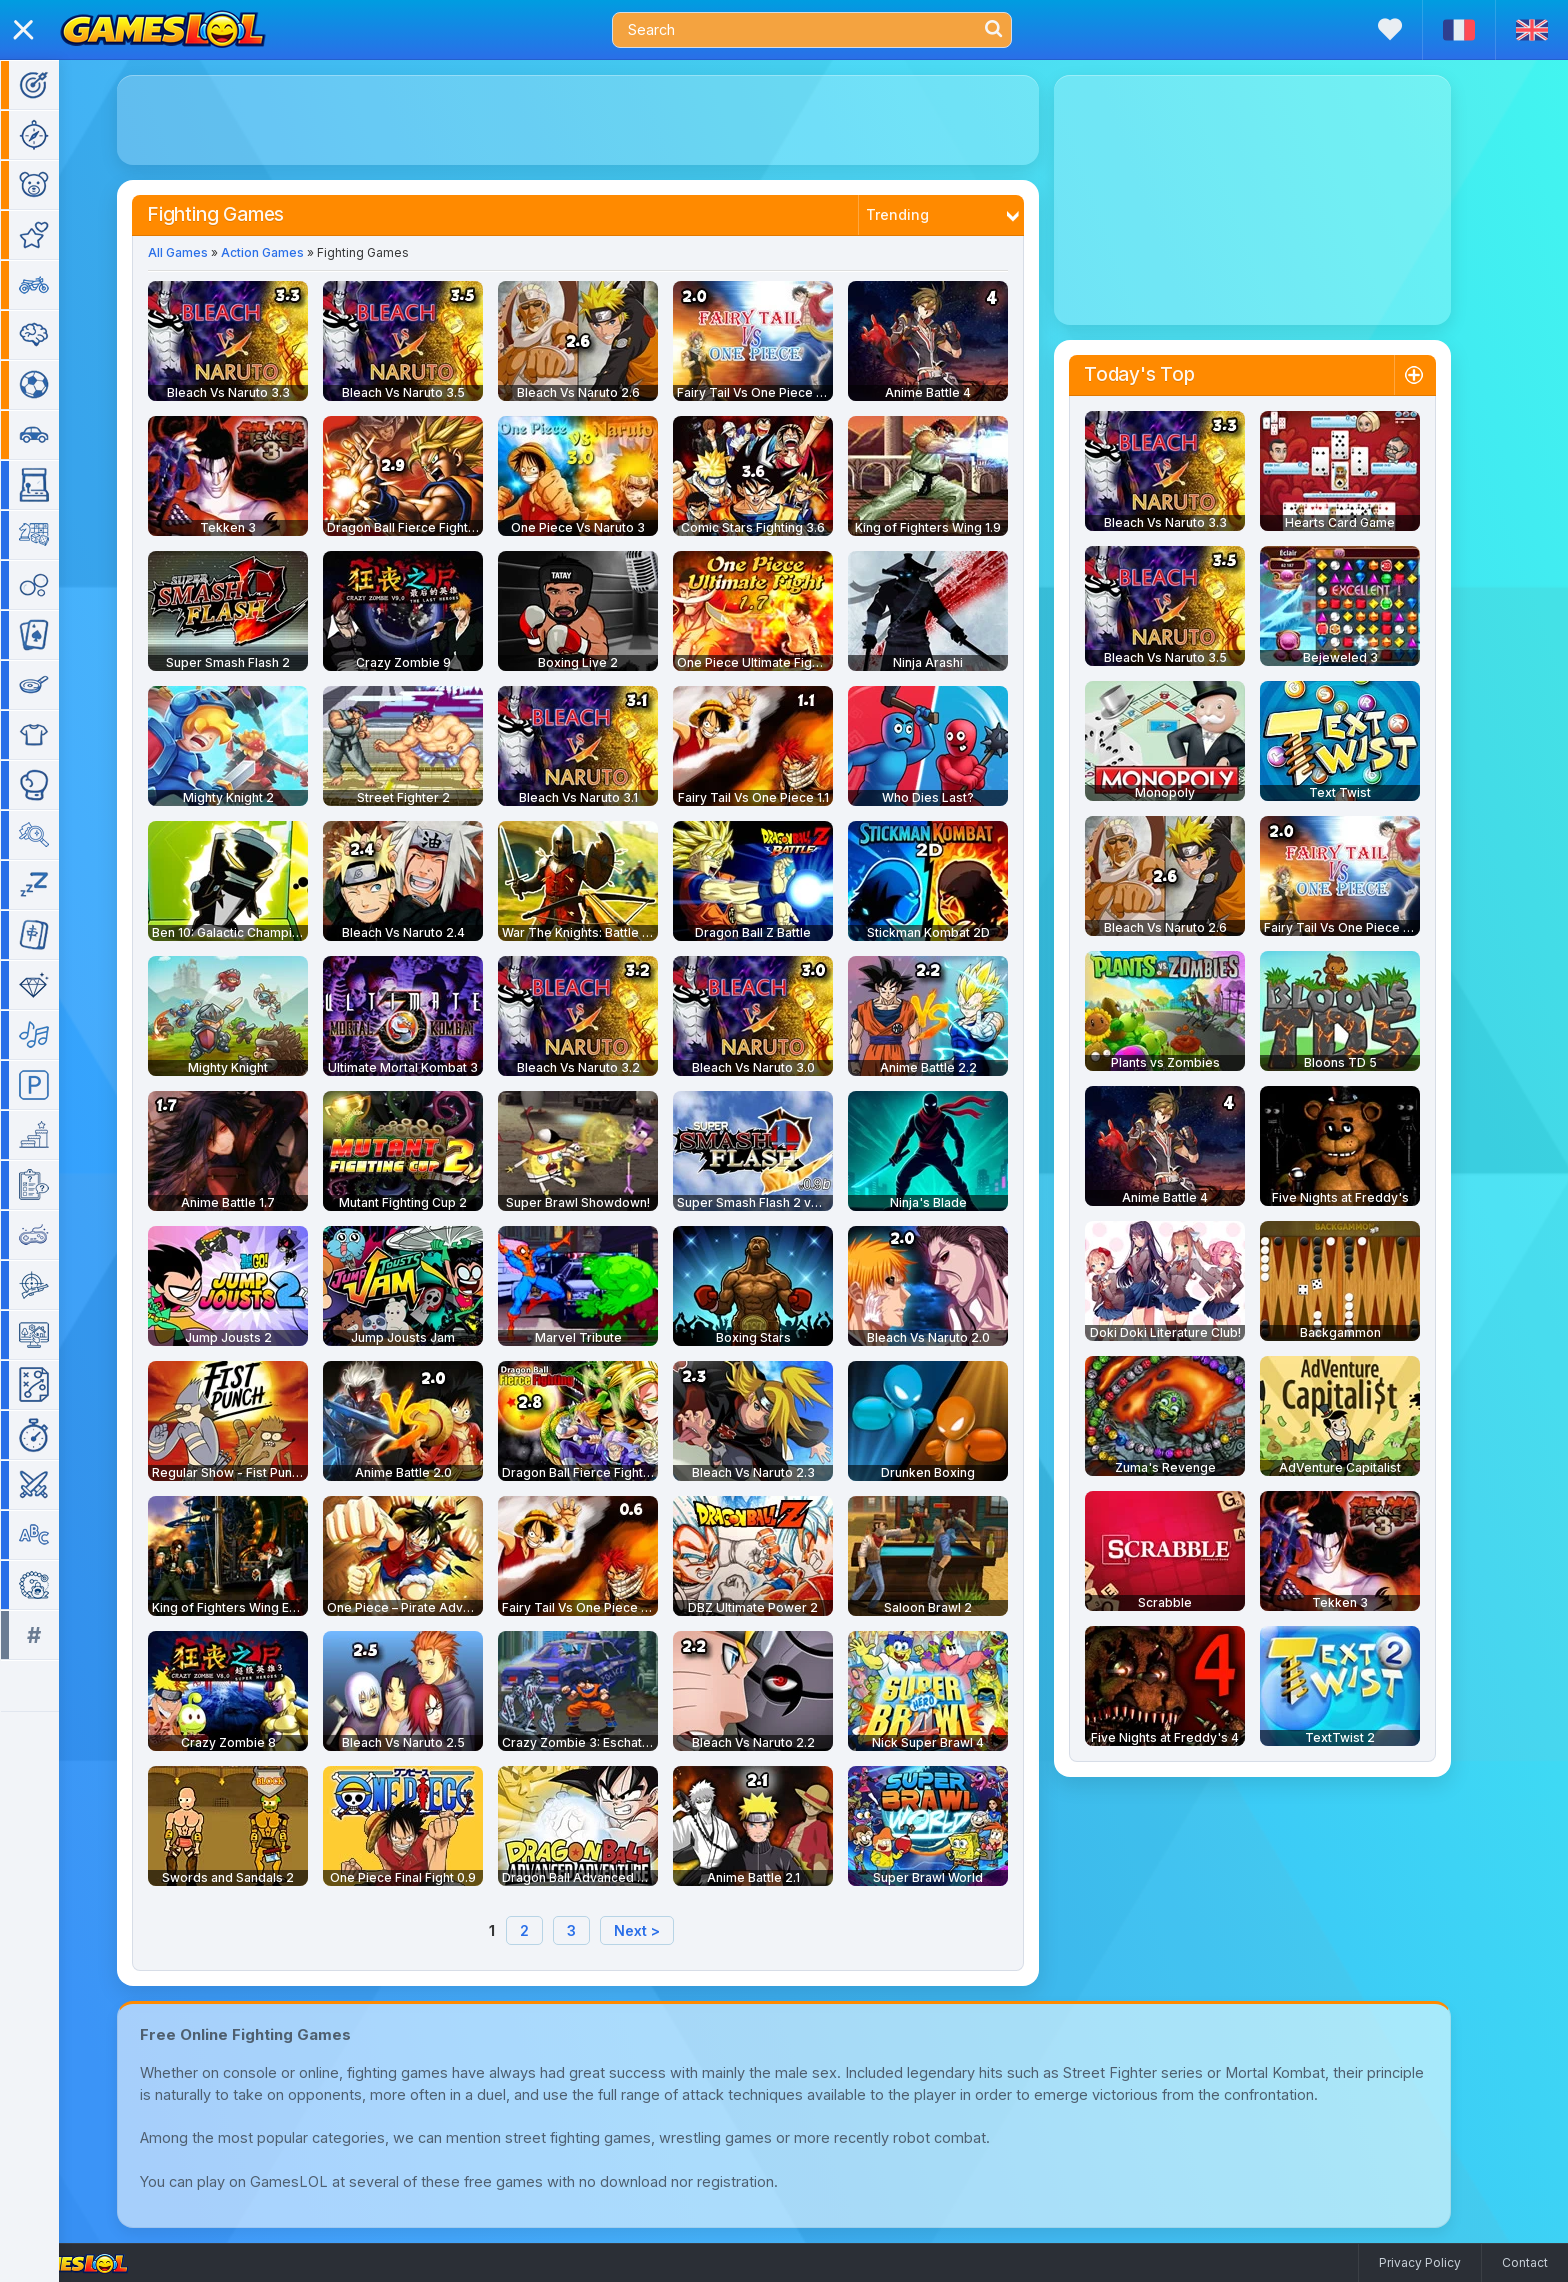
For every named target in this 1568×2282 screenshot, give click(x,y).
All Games (207, 252)
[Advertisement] (607, 120)
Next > (666, 1930)
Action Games (291, 252)
